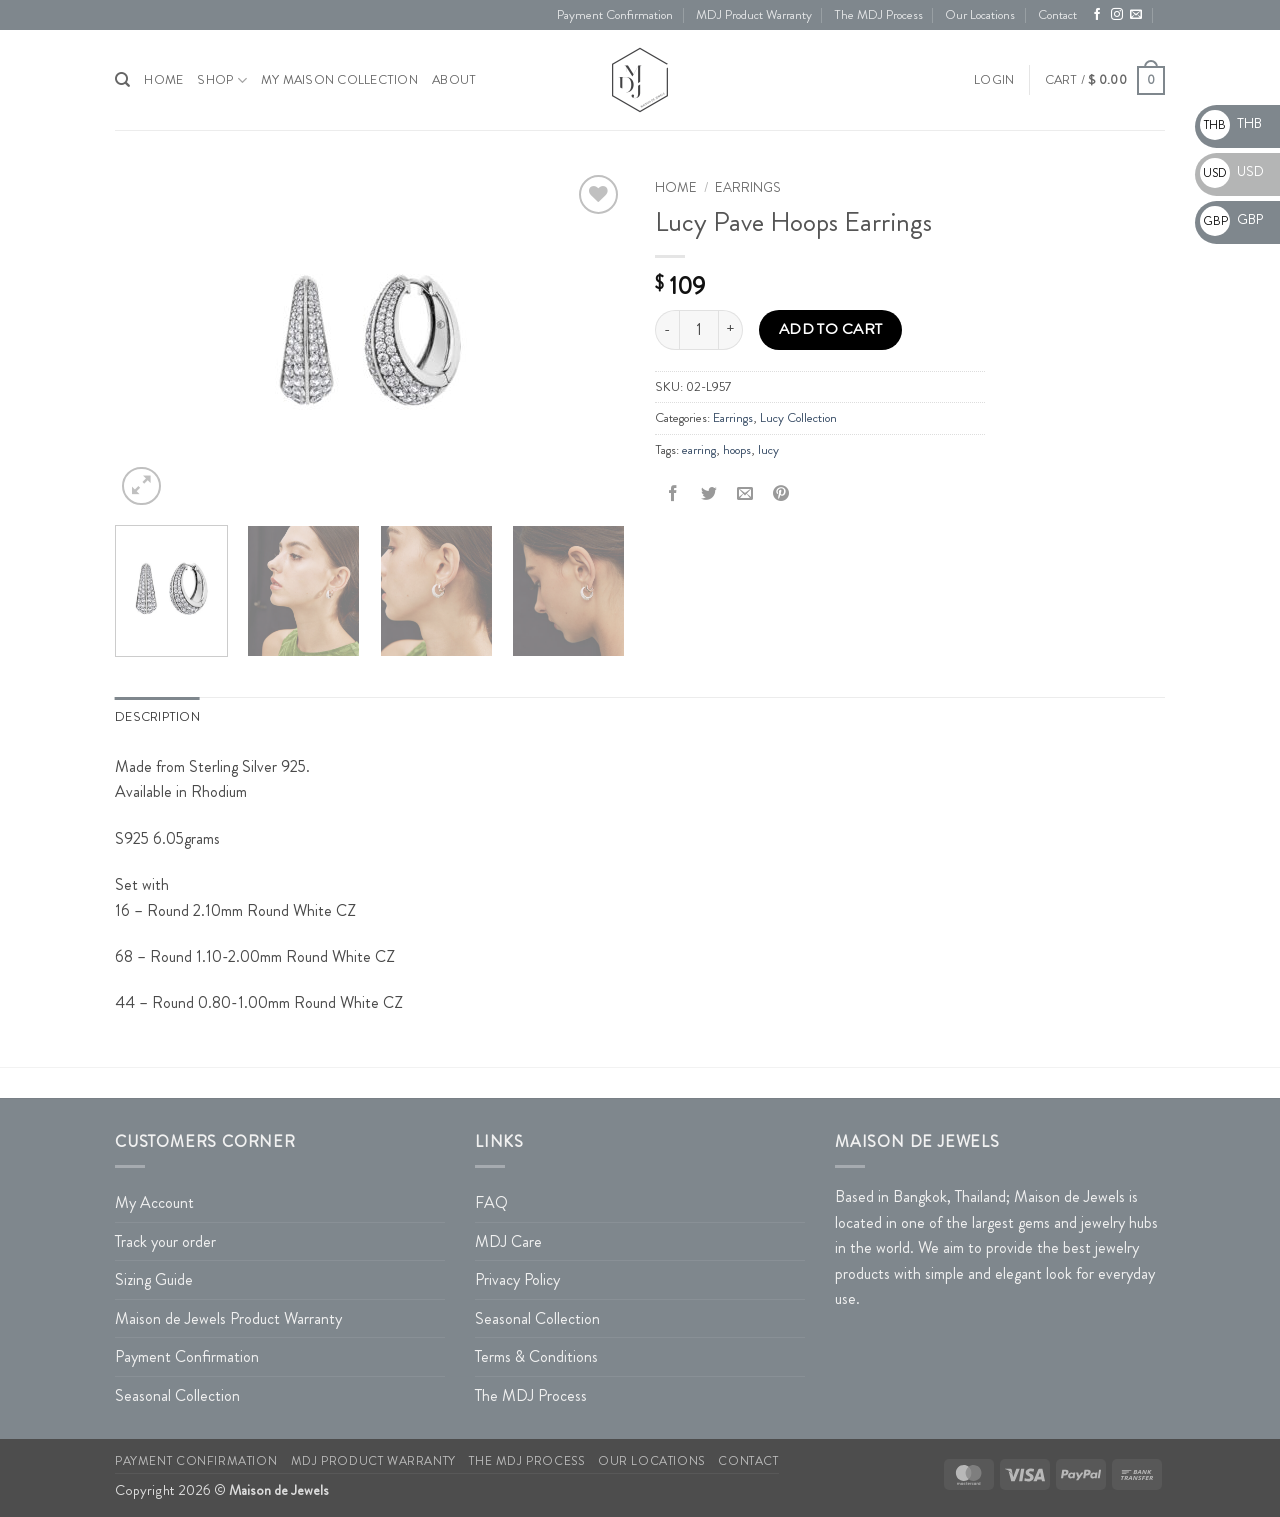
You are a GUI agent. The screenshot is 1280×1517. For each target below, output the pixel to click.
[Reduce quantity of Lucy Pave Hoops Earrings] (667, 330)
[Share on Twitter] (709, 494)
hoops (737, 450)
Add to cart (831, 329)
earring (699, 450)
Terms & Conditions (536, 1356)
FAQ (491, 1202)
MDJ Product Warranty (754, 15)
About (454, 80)
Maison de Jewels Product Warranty (228, 1318)
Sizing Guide (154, 1279)
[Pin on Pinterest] (781, 494)
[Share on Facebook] (673, 494)
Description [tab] (157, 717)
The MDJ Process (878, 15)
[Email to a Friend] (745, 494)
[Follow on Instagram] (1117, 15)
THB (1231, 123)
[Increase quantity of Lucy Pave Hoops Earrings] (731, 330)
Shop (221, 80)
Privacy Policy (517, 1279)
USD (1232, 171)
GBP (1231, 219)
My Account (154, 1202)
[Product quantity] (699, 330)
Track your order (165, 1241)
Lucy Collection (798, 418)
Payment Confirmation (615, 15)
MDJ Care (508, 1241)
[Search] (122, 80)
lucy (768, 450)
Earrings (748, 187)
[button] (994, 80)
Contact (1057, 15)
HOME (163, 80)
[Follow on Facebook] (1097, 15)
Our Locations (980, 15)
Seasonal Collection (177, 1395)
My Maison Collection (339, 80)
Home (676, 187)
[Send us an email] (1136, 15)
